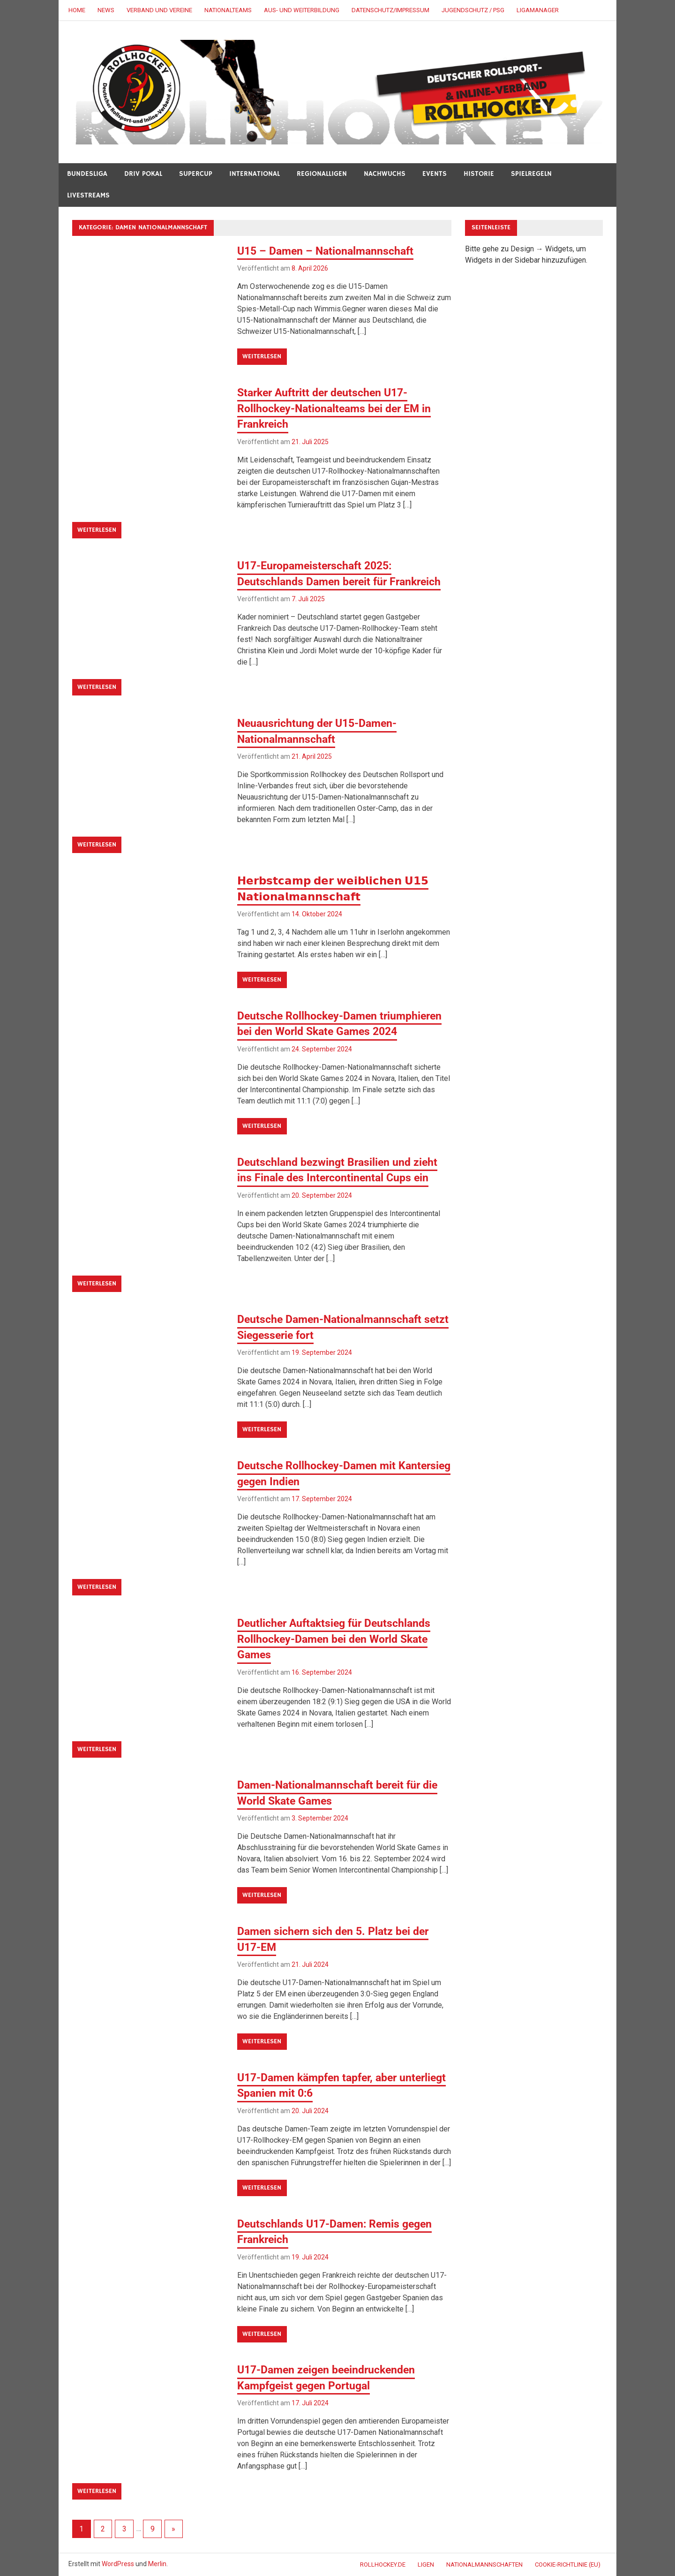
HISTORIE (479, 173)
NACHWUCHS (384, 173)
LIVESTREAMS (88, 195)
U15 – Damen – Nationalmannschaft (329, 250)
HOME (76, 10)
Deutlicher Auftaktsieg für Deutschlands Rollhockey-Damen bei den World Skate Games (338, 1639)
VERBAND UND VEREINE (159, 10)
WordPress (118, 2564)
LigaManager (538, 10)
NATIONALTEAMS (228, 10)
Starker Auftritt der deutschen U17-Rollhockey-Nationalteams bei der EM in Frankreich (338, 408)
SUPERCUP (195, 173)
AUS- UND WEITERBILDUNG (301, 10)
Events (434, 173)
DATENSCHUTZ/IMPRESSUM (390, 10)
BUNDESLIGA (87, 173)
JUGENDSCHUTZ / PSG (473, 10)
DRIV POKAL (143, 173)
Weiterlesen (261, 356)
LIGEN (426, 2564)
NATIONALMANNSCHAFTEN (484, 2564)
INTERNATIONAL (254, 173)
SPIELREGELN (531, 173)
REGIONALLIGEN (322, 173)
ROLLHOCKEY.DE (382, 2564)
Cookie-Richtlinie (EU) (567, 2564)
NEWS (106, 10)
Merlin (157, 2564)
